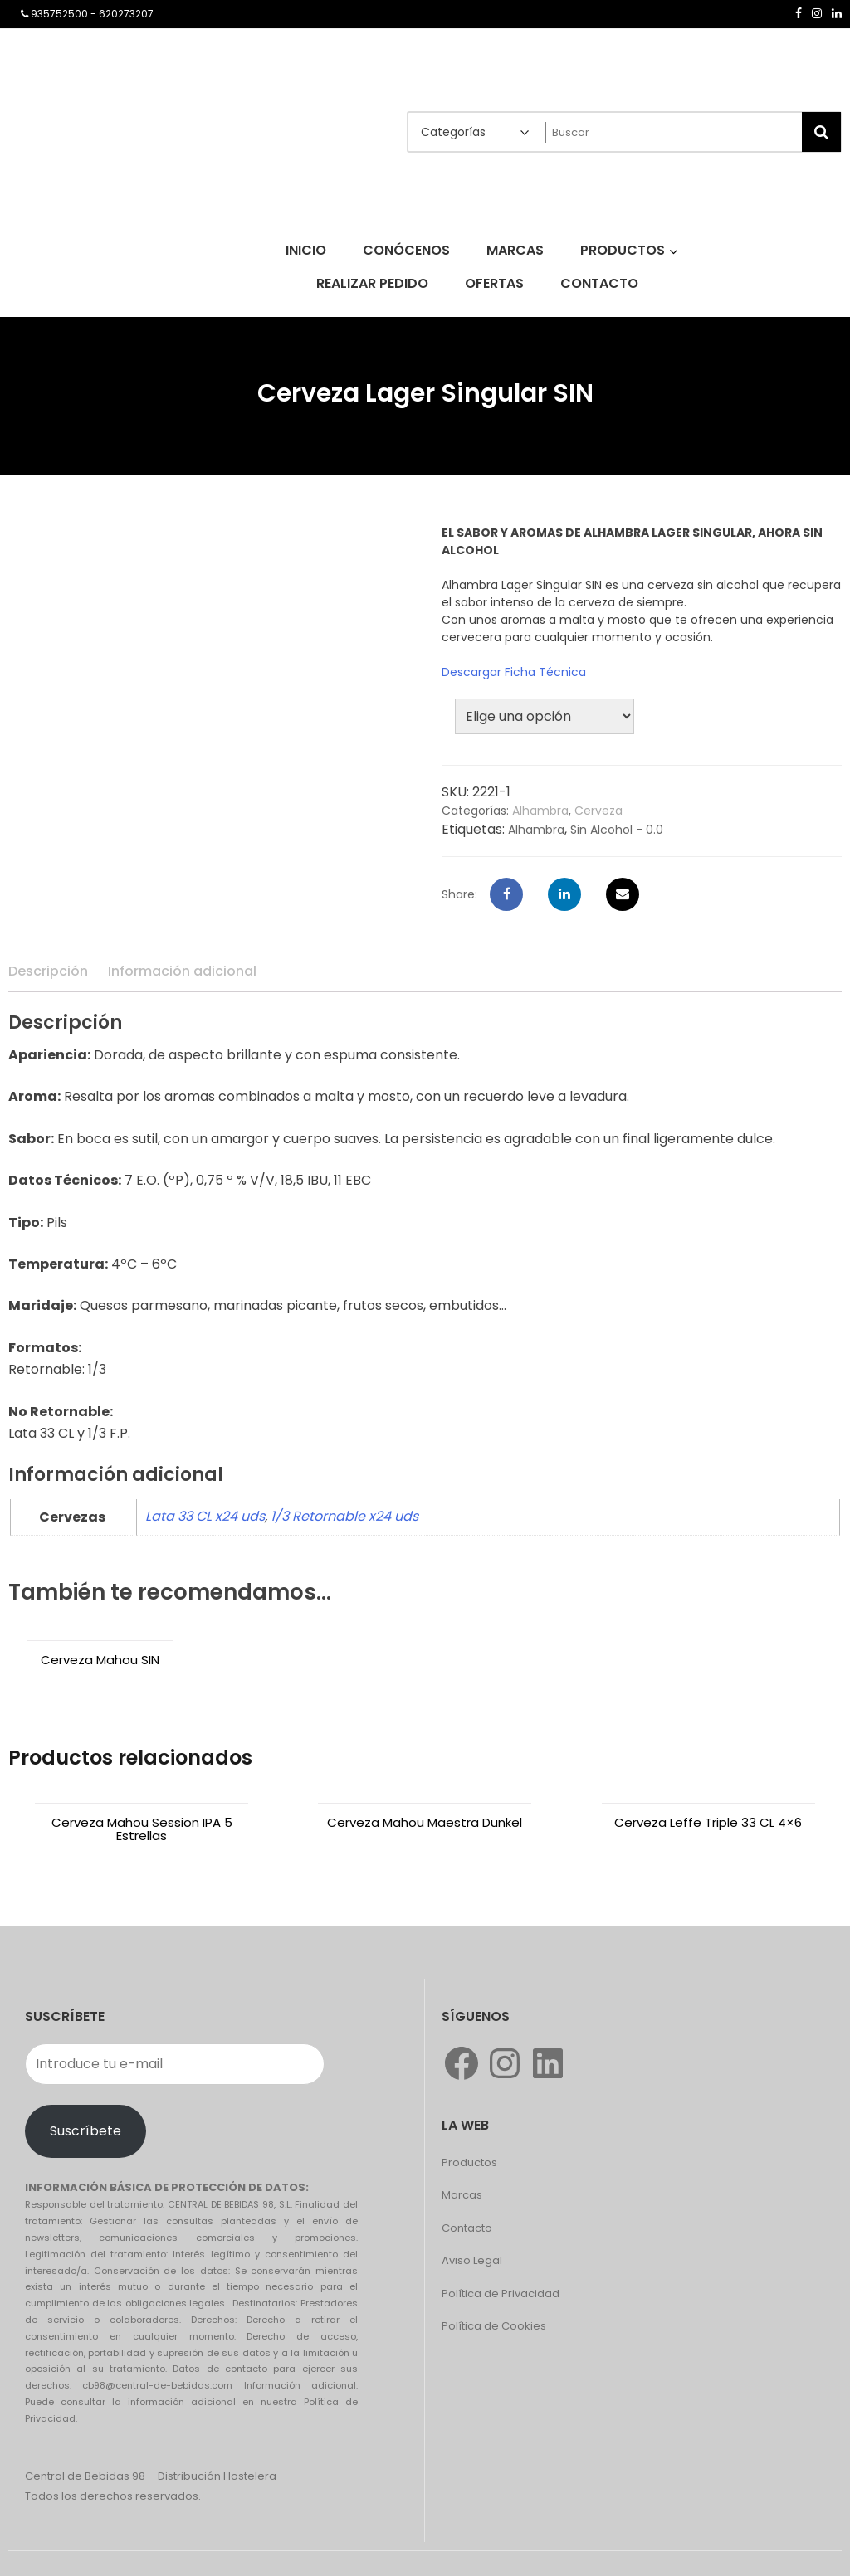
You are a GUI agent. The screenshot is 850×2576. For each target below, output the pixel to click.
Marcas (462, 2195)
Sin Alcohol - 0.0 (616, 829)
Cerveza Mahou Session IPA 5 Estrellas (141, 1829)
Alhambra (540, 810)
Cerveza (598, 810)
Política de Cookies (494, 2326)
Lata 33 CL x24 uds (205, 1516)
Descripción (48, 971)
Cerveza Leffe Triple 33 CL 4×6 (708, 1822)
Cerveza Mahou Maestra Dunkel (424, 1822)
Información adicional (182, 971)
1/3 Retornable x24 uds (344, 1516)
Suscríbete (85, 2130)
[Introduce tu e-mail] (175, 2064)
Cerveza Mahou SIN (100, 1659)
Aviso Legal (472, 2260)
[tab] (48, 971)
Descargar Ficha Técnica (514, 672)
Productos (469, 2162)
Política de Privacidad (500, 2293)
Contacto (467, 2228)
